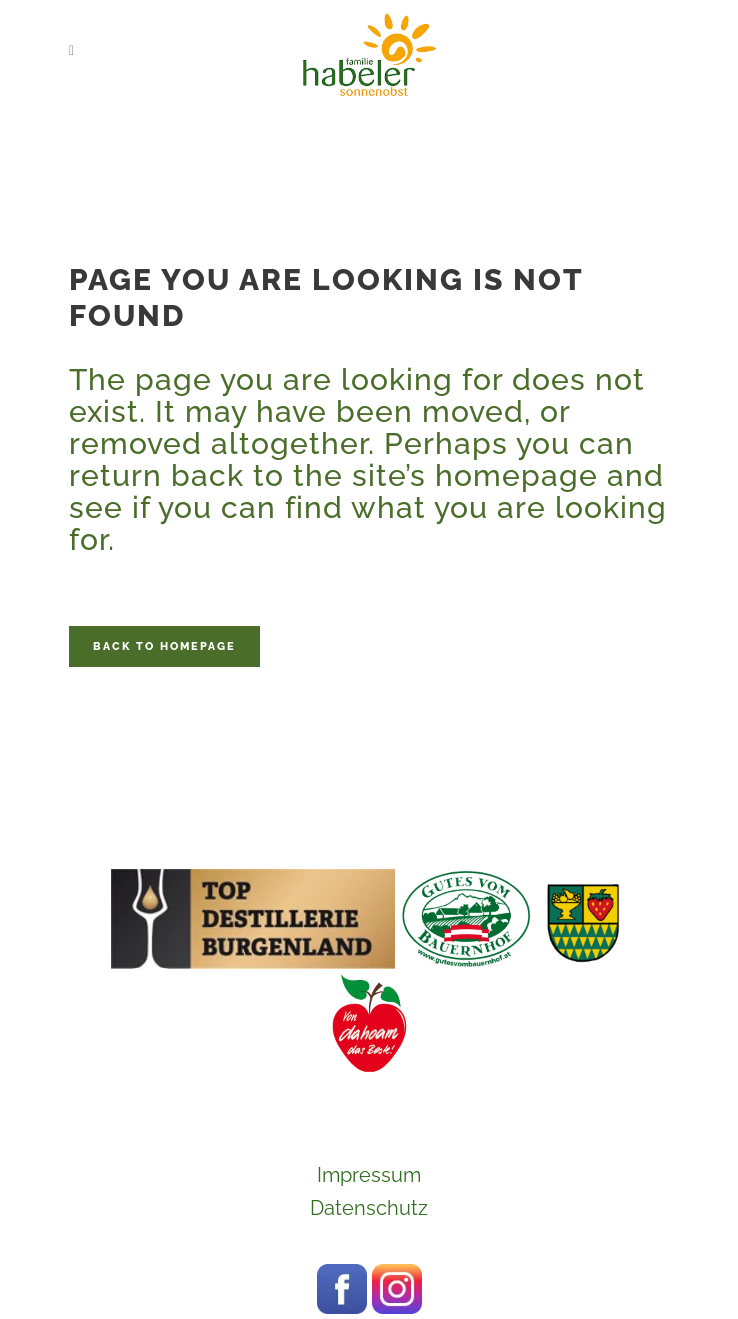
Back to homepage (164, 646)
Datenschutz (369, 1208)
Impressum (369, 1175)
